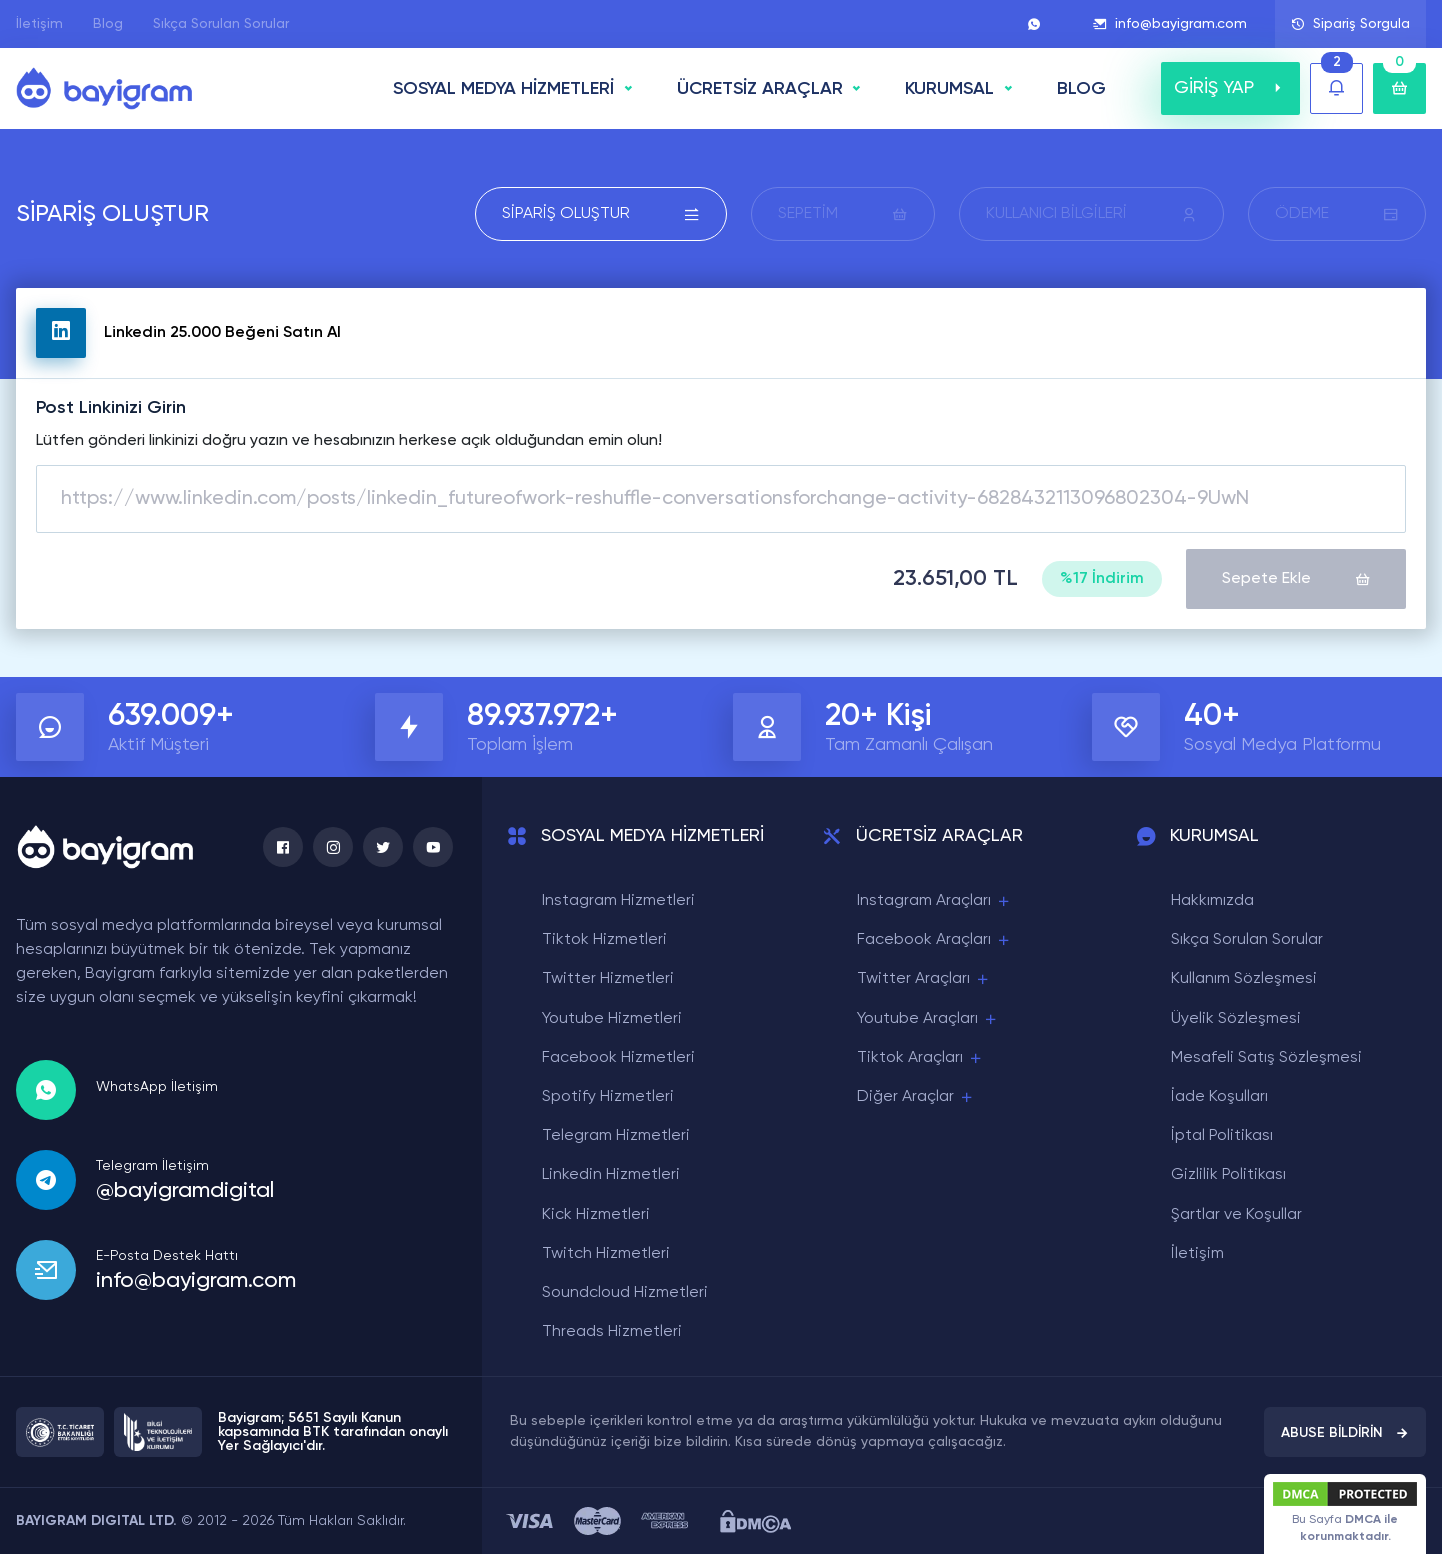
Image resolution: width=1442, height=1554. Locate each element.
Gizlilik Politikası (1228, 1175)
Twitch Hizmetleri (606, 1254)
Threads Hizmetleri (612, 1332)
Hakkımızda (1212, 901)
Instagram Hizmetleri (618, 901)
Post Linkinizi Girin (111, 408)
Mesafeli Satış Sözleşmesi (1266, 1058)
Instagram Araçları (934, 901)
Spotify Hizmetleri (608, 1097)
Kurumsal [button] (949, 89)
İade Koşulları (1219, 1097)
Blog (108, 24)
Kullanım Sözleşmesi (1244, 979)
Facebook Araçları (934, 940)
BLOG (1081, 89)
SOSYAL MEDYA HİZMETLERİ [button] (503, 89)
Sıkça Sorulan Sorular (221, 24)
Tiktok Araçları (920, 1058)
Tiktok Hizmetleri (604, 940)
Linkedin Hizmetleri (611, 1175)
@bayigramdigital (185, 1191)
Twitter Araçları (924, 979)
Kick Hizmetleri (596, 1215)
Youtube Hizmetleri (612, 1019)
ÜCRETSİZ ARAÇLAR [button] (760, 89)
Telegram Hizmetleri (616, 1136)
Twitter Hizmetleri (608, 979)
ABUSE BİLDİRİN (1345, 1433)
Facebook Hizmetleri (618, 1058)
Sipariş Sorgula (1350, 24)
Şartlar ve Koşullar (1236, 1215)
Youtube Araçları (928, 1019)
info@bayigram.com (1170, 24)
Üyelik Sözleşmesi (1236, 1019)
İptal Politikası (1222, 1136)
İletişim (39, 24)
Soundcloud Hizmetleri (625, 1293)
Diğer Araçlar (916, 1097)
